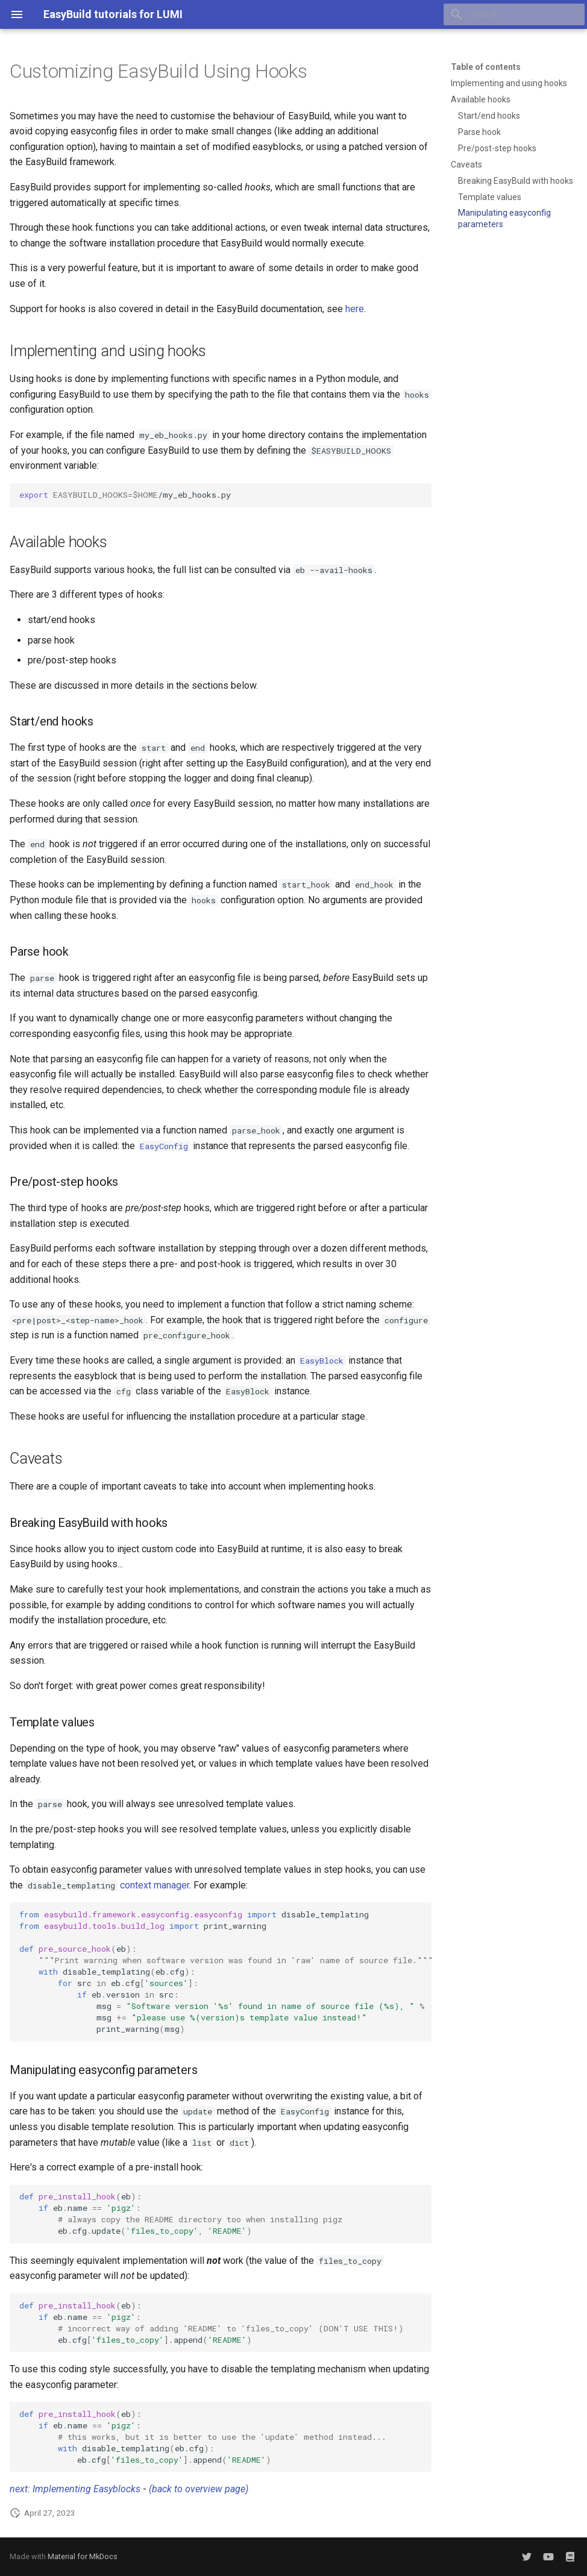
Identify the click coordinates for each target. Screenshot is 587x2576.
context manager (154, 1885)
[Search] (514, 14)
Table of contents (486, 67)
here (354, 309)
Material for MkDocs (83, 2556)
